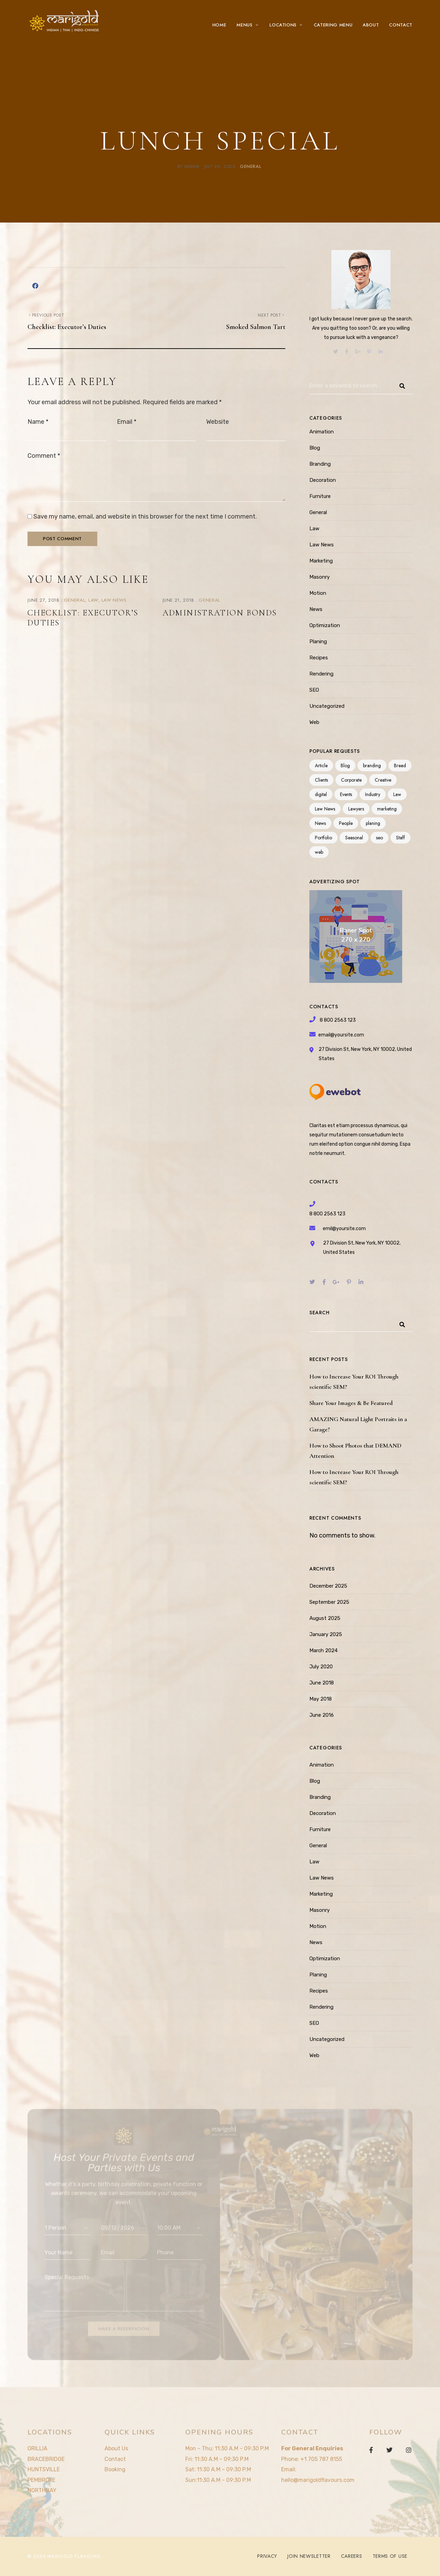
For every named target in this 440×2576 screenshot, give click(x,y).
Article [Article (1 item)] (321, 765)
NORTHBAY (42, 2490)
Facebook (371, 2450)
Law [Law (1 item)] (397, 794)
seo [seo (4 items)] (379, 837)
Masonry (319, 577)
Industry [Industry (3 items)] (372, 794)
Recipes (318, 658)
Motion (317, 593)
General (251, 166)
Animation (321, 432)
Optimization (324, 625)
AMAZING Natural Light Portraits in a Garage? (358, 1424)
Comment (44, 455)
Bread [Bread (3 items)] (400, 765)
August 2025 (324, 1618)
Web (314, 722)
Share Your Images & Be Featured (351, 1403)
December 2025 (328, 1586)
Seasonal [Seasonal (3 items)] (354, 837)
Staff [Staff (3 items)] (400, 837)
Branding (320, 464)
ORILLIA (37, 2448)
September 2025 (329, 1602)
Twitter (389, 2450)
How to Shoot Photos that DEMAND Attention (355, 1451)
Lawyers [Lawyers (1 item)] (356, 808)
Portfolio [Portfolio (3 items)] (323, 837)
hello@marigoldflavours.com (317, 2480)
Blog (314, 448)
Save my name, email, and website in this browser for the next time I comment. (145, 516)
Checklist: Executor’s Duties (83, 618)
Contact (115, 2459)
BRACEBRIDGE (46, 2459)
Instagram (408, 2450)
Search (319, 1312)
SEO (314, 690)
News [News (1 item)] (320, 823)
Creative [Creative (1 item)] (383, 779)
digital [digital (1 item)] (321, 794)
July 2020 (321, 1667)
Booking (114, 2469)
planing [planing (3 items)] (373, 823)
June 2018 (321, 1683)
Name (38, 421)
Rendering (321, 674)
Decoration (322, 480)
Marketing (321, 561)
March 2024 (323, 1650)
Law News (113, 600)
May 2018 (320, 1699)
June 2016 (321, 1715)
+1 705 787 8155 (321, 2459)
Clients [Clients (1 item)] (321, 779)
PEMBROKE (41, 2480)
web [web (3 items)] (319, 852)
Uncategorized (326, 706)
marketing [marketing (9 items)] (387, 808)
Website (217, 421)
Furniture (320, 496)
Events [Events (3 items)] (346, 794)
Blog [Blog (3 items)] (345, 765)
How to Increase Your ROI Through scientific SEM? (353, 1382)
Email (126, 421)
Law (93, 600)
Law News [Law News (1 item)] (325, 808)
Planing (318, 641)
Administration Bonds (220, 613)
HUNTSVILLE (44, 2469)
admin (191, 166)
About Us (116, 2448)
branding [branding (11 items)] (372, 765)
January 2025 (325, 1634)
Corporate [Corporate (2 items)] (351, 779)
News (315, 609)
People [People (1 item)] (346, 823)
